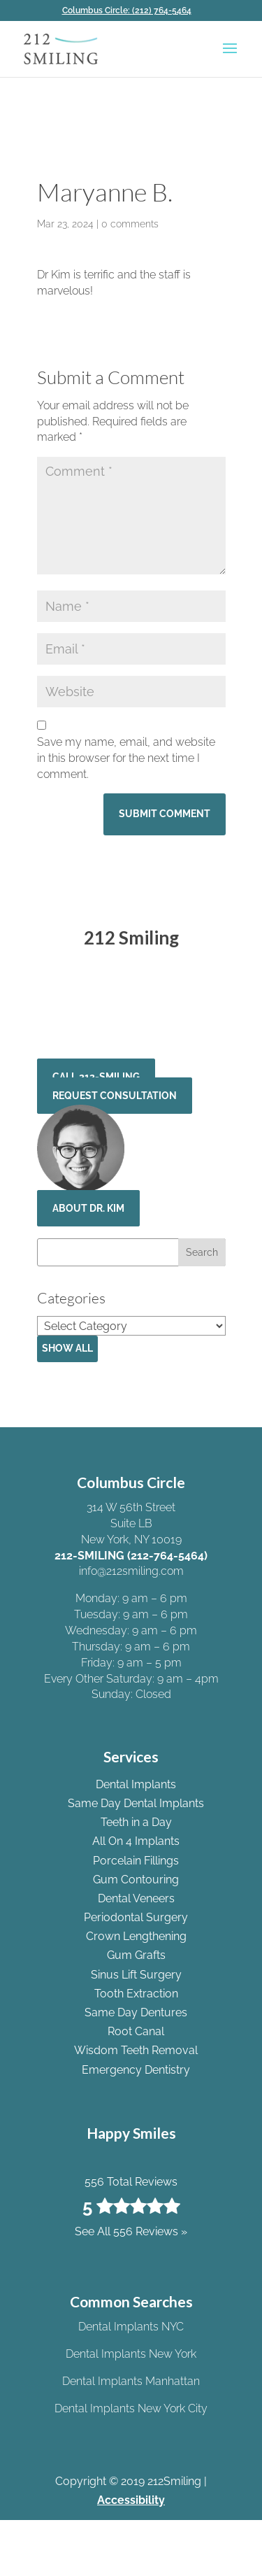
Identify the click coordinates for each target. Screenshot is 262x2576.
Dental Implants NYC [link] (131, 2326)
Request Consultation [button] (114, 1095)
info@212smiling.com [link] (131, 1571)
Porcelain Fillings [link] (136, 1860)
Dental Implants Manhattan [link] (131, 2381)
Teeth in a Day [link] (136, 1822)
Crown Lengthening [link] (136, 1936)
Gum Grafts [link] (136, 1955)
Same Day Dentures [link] (136, 2012)
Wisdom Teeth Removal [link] (136, 2050)
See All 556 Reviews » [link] (131, 1028)
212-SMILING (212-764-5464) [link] (131, 1555)
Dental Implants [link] (136, 1784)
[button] (230, 57)
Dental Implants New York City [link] (131, 2408)
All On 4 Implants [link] (136, 1841)
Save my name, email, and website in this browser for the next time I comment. (126, 758)
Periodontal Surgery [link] (136, 1917)
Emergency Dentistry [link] (136, 2069)
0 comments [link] (130, 223)
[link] (131, 10)
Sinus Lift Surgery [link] (136, 1974)
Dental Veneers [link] (136, 1898)
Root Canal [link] (136, 2031)
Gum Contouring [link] (136, 1879)
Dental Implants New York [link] (131, 2354)
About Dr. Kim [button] (88, 1208)
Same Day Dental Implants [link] (136, 1803)
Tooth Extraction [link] (136, 1993)
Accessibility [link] (131, 2500)
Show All (67, 1348)
